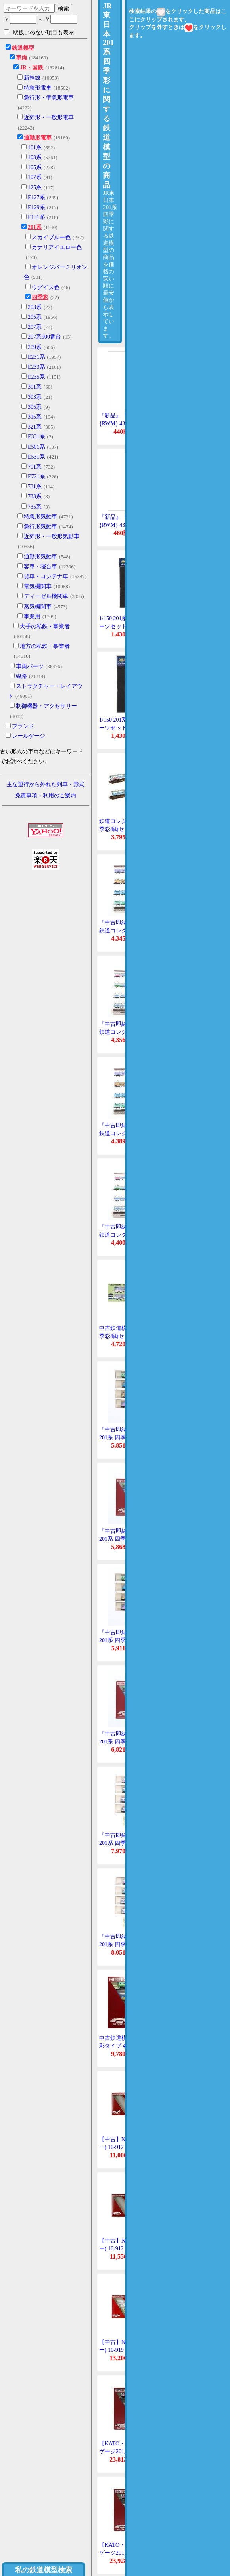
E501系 (36, 447)
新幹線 (32, 78)
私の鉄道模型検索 (43, 2570)
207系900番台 (44, 337)
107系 (35, 177)
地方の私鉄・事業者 (45, 646)
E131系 (36, 217)
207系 (35, 327)
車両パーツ (30, 666)
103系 (35, 157)
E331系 (36, 437)
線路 (21, 676)
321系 (35, 427)
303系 (35, 397)
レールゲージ (28, 736)
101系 (35, 148)
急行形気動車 (40, 527)
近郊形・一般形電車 (49, 117)
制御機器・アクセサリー (46, 706)
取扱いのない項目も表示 (39, 32)
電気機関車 (38, 586)
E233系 (36, 367)
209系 (35, 347)
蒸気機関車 (38, 607)
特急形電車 (38, 88)
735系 (35, 507)
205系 (35, 317)
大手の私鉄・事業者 (45, 626)
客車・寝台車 (40, 567)
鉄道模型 (23, 48)
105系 (35, 167)
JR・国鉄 (31, 67)
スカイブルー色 (51, 237)
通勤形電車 (38, 138)
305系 (35, 407)
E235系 (36, 377)
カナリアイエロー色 (57, 247)
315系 (35, 417)
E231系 (36, 357)
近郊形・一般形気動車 (51, 536)
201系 (35, 227)
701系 (35, 467)
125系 (35, 188)
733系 (35, 496)
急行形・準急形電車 (49, 98)
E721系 (36, 477)
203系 (35, 307)
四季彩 (40, 297)
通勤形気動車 (40, 557)
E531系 (36, 457)
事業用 (32, 616)
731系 (35, 487)
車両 (21, 58)
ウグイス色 (45, 287)
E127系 (36, 197)
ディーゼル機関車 (46, 596)
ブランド (23, 726)
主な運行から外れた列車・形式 (45, 784)
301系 (35, 387)
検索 (63, 8)
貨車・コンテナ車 (46, 576)
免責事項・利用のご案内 (45, 795)
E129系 (36, 207)
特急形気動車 (40, 517)
